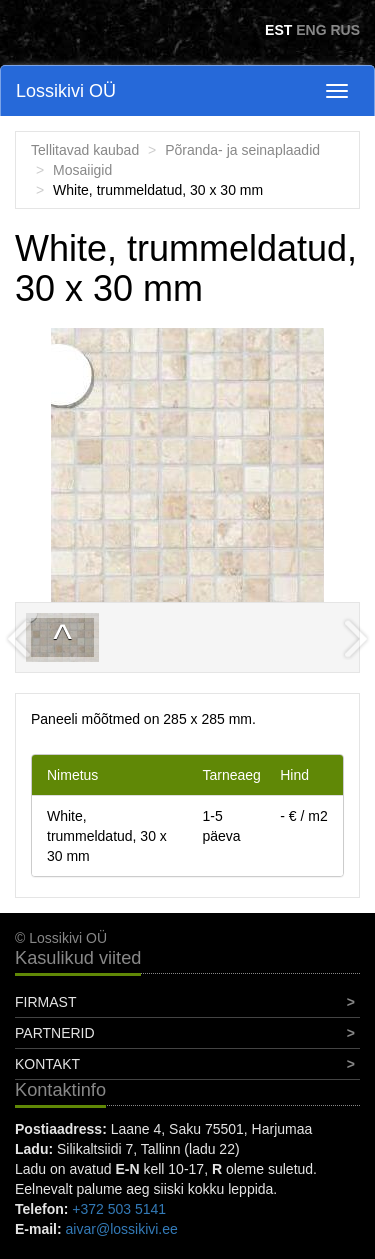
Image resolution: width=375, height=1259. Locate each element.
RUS (345, 30)
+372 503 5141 (119, 1209)
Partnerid (55, 1033)
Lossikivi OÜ (66, 91)
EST (278, 30)
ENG (311, 30)
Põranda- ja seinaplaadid (242, 150)
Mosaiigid (82, 170)
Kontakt (47, 1064)
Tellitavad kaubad (85, 150)
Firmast (45, 1002)
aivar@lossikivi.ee (122, 1229)
